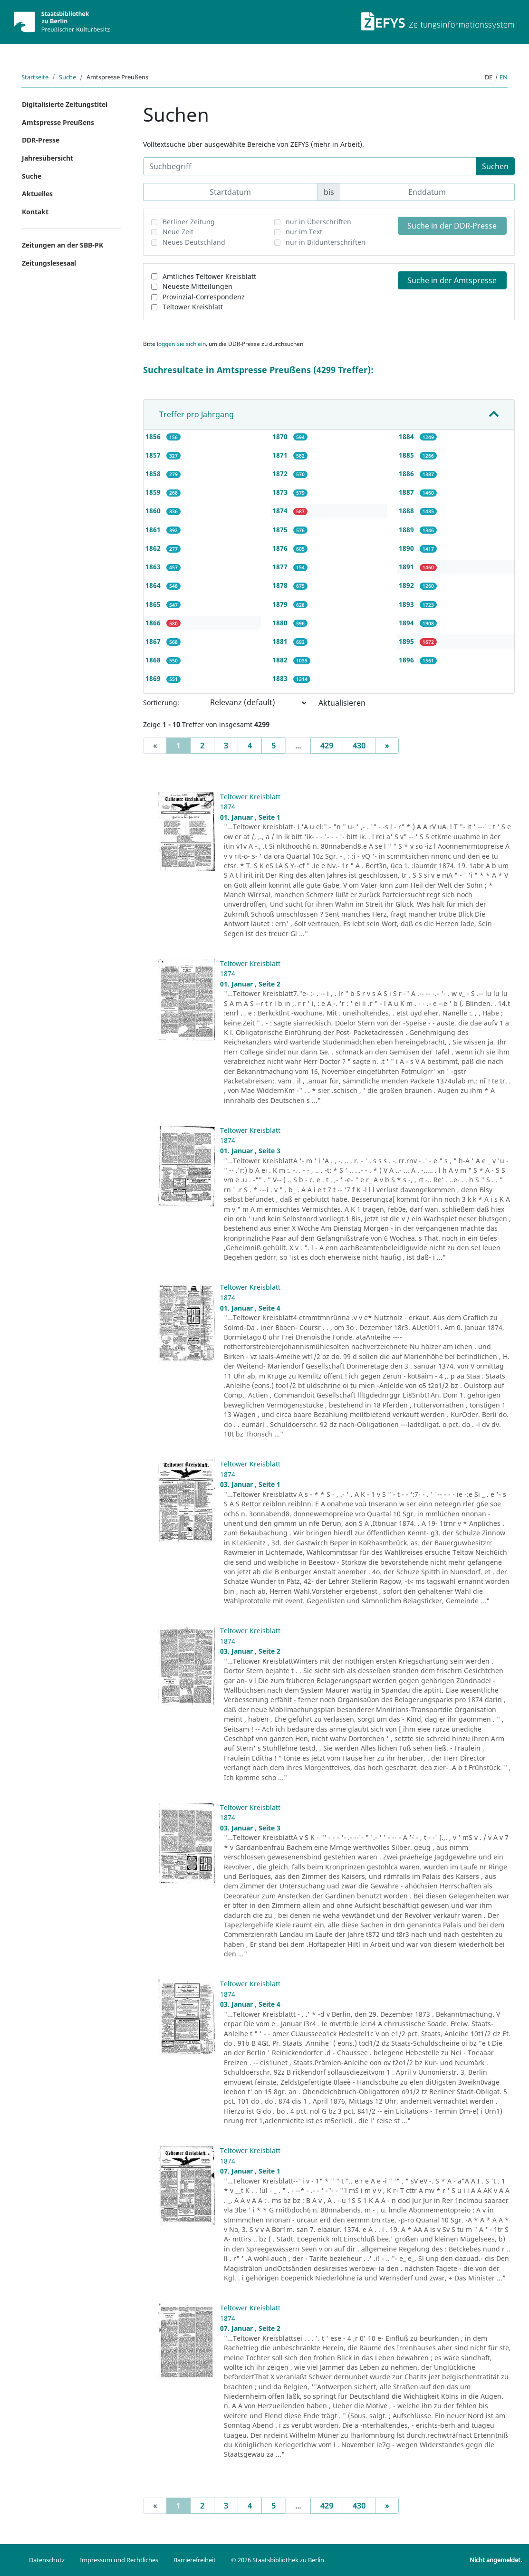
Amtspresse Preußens (58, 122)
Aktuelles (37, 193)
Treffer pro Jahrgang (196, 414)
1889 (407, 529)
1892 (407, 585)
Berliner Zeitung (189, 221)
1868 (154, 659)
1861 (154, 529)
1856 (154, 436)
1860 (154, 510)
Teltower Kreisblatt (193, 306)
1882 (280, 659)
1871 (280, 455)
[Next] (387, 745)
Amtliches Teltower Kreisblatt (209, 276)
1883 (280, 678)
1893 (407, 604)
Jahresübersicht (47, 158)
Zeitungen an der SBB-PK (62, 244)
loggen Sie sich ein (181, 343)
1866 (154, 622)
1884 (407, 436)
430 (359, 745)
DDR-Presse (40, 139)
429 (326, 745)
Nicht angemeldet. (496, 2560)
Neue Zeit (178, 231)
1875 (280, 529)
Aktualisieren (341, 703)
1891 (407, 566)
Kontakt (35, 211)
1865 (154, 604)
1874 (280, 510)
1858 (154, 473)
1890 (407, 548)
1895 (407, 641)
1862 (154, 548)
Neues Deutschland (194, 242)
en (504, 77)
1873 (280, 492)
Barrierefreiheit (194, 2560)
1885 (407, 455)
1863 (154, 566)
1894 (407, 622)
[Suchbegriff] (309, 166)
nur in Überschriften (318, 221)
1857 (154, 455)
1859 (154, 492)
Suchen (495, 166)
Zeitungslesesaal (49, 263)
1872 (280, 473)
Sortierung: (161, 702)
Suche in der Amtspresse (452, 280)
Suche (67, 77)
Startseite (34, 77)
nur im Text (304, 231)
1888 (407, 510)
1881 (280, 641)
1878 (280, 585)
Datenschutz (47, 2560)
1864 (154, 585)
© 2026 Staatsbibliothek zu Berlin (277, 2560)
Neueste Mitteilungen (197, 286)
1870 (280, 436)
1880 (280, 622)
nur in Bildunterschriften (325, 242)
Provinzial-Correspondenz (204, 296)
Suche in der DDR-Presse (452, 225)
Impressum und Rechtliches (119, 2560)
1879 (280, 604)
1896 (407, 659)
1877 (280, 566)
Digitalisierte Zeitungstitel (64, 104)
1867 (154, 641)
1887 (407, 492)
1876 (280, 548)
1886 (407, 473)
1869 (154, 678)
